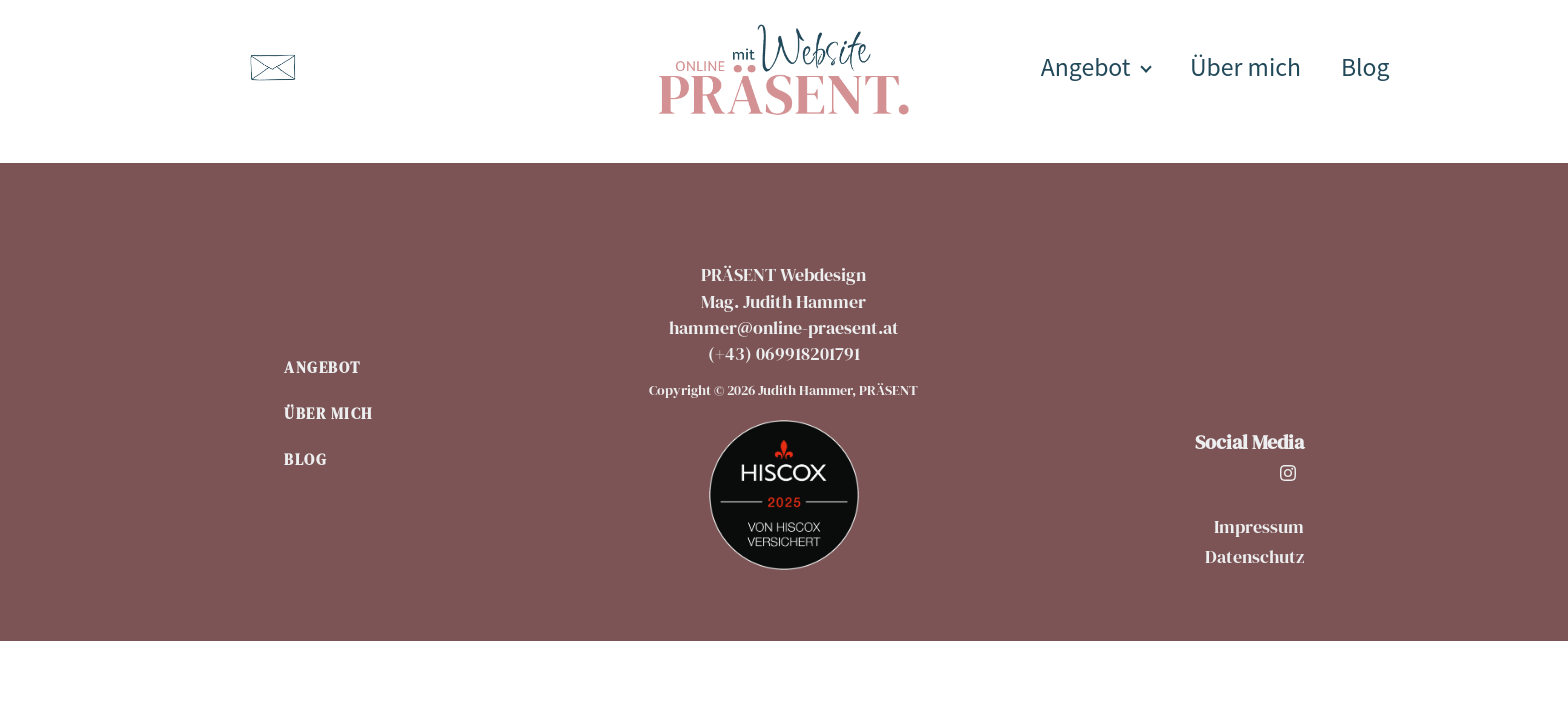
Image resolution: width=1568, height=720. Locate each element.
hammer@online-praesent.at (784, 327)
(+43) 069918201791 (784, 353)
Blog (1365, 66)
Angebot (1086, 66)
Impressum (1259, 526)
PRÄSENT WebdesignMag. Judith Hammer (783, 288)
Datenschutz (1254, 556)
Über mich (1245, 66)
